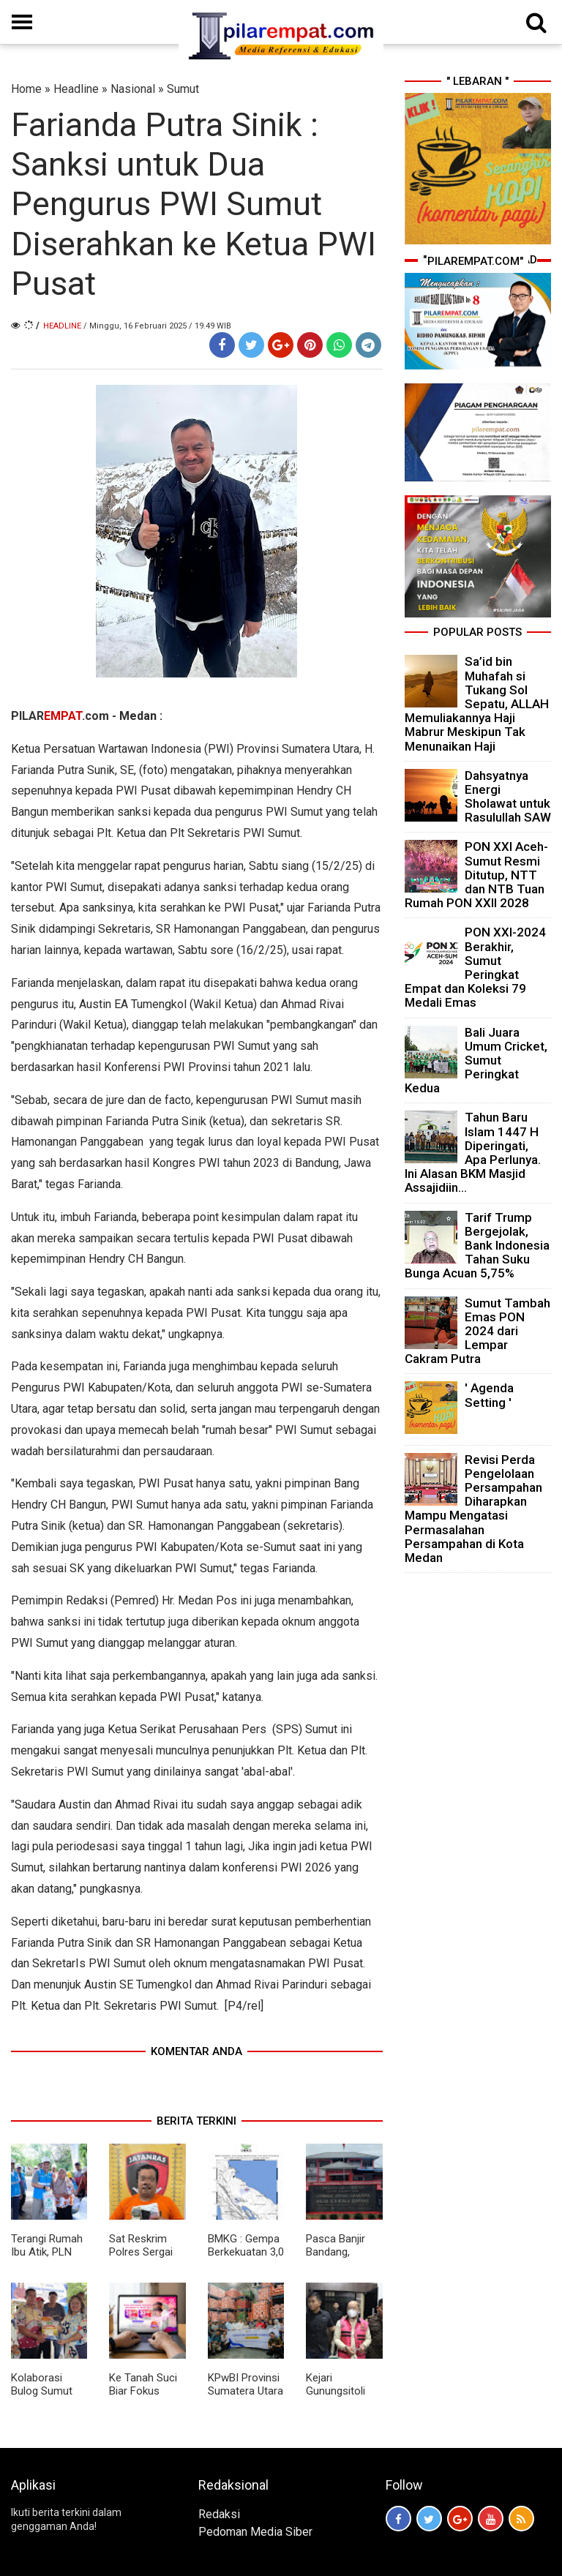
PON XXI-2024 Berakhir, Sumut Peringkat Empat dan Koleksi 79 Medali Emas (475, 967)
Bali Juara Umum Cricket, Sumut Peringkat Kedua (476, 1060)
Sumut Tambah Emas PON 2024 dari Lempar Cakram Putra (477, 1331)
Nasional (132, 89)
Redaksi (219, 2514)
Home (26, 89)
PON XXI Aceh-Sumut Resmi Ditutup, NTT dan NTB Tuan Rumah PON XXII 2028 (476, 874)
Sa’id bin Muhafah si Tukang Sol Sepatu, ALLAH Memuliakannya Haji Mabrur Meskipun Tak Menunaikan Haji (477, 703)
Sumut (183, 89)
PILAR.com (60, 716)
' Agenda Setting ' (489, 1395)
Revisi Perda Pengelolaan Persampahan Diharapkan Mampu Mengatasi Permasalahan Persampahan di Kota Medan (473, 1508)
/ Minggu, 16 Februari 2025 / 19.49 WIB (157, 326)
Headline (76, 89)
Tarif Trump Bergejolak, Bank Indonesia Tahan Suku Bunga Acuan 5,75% (477, 1245)
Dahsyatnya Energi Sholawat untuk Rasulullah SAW (508, 796)
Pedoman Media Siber (255, 2532)
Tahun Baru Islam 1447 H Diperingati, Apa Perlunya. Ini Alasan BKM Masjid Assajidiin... (473, 1152)
